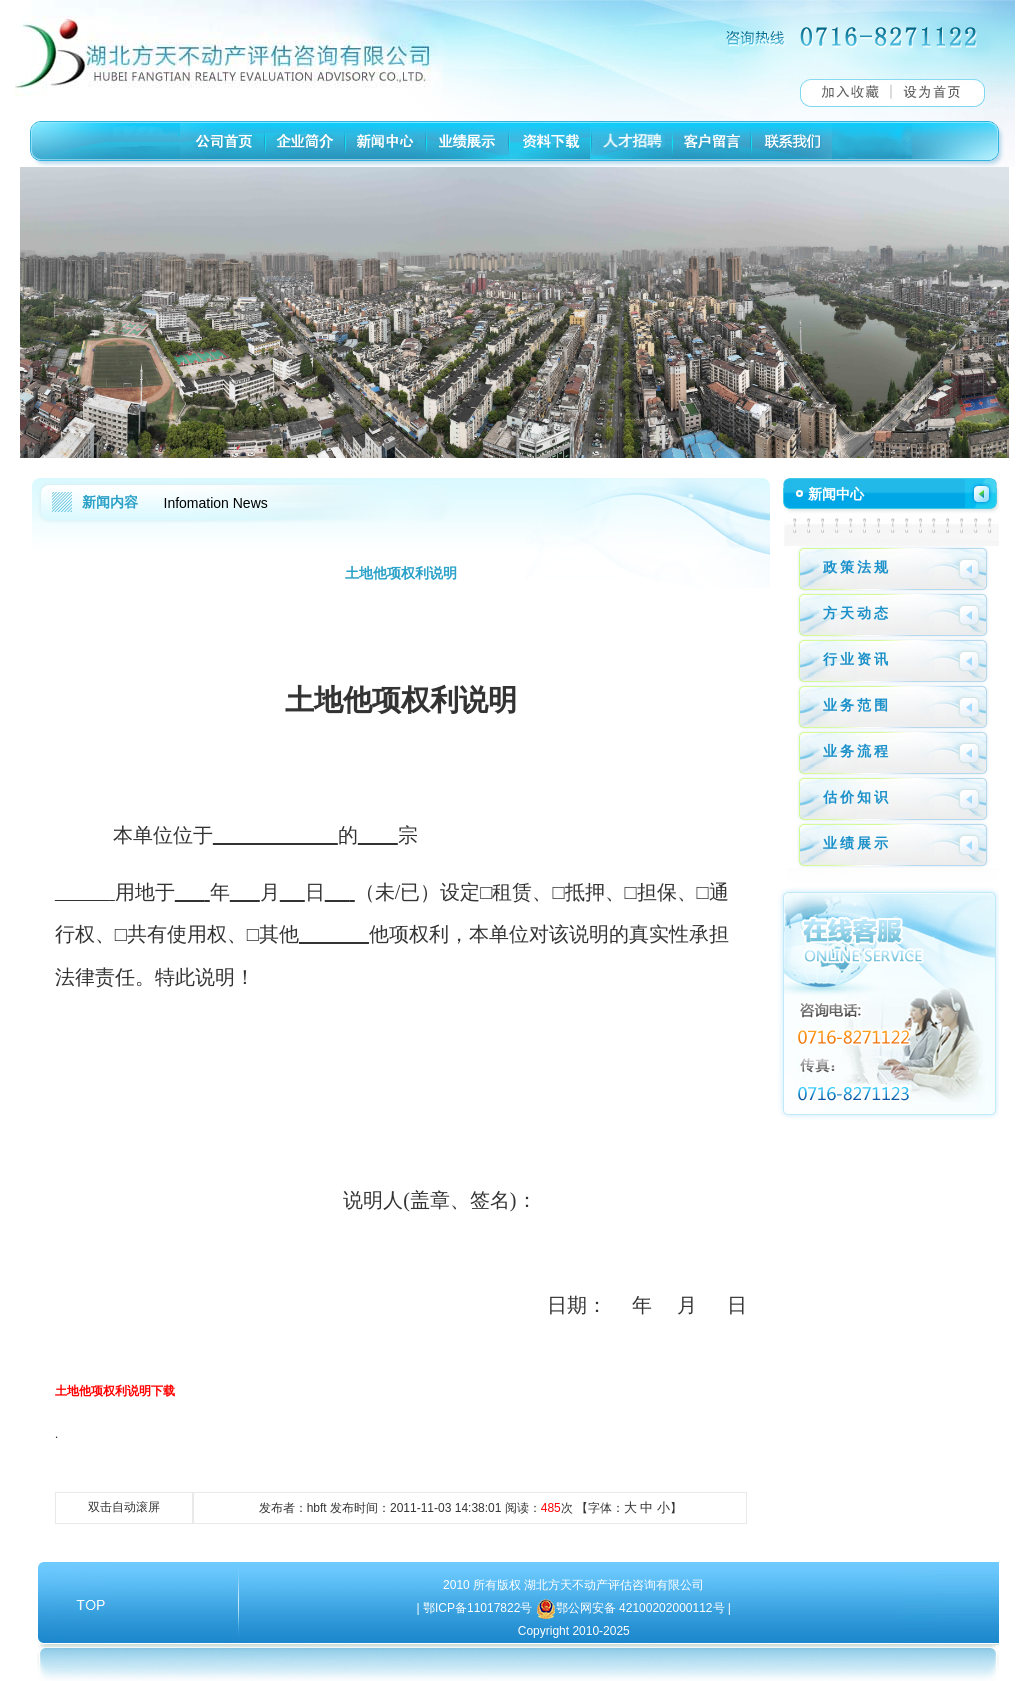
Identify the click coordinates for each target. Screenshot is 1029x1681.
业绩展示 (857, 843)
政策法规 (857, 567)
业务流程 (857, 751)
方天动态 (857, 613)
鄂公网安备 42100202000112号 (642, 1608)
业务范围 (857, 705)
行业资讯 (857, 659)
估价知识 (857, 797)
